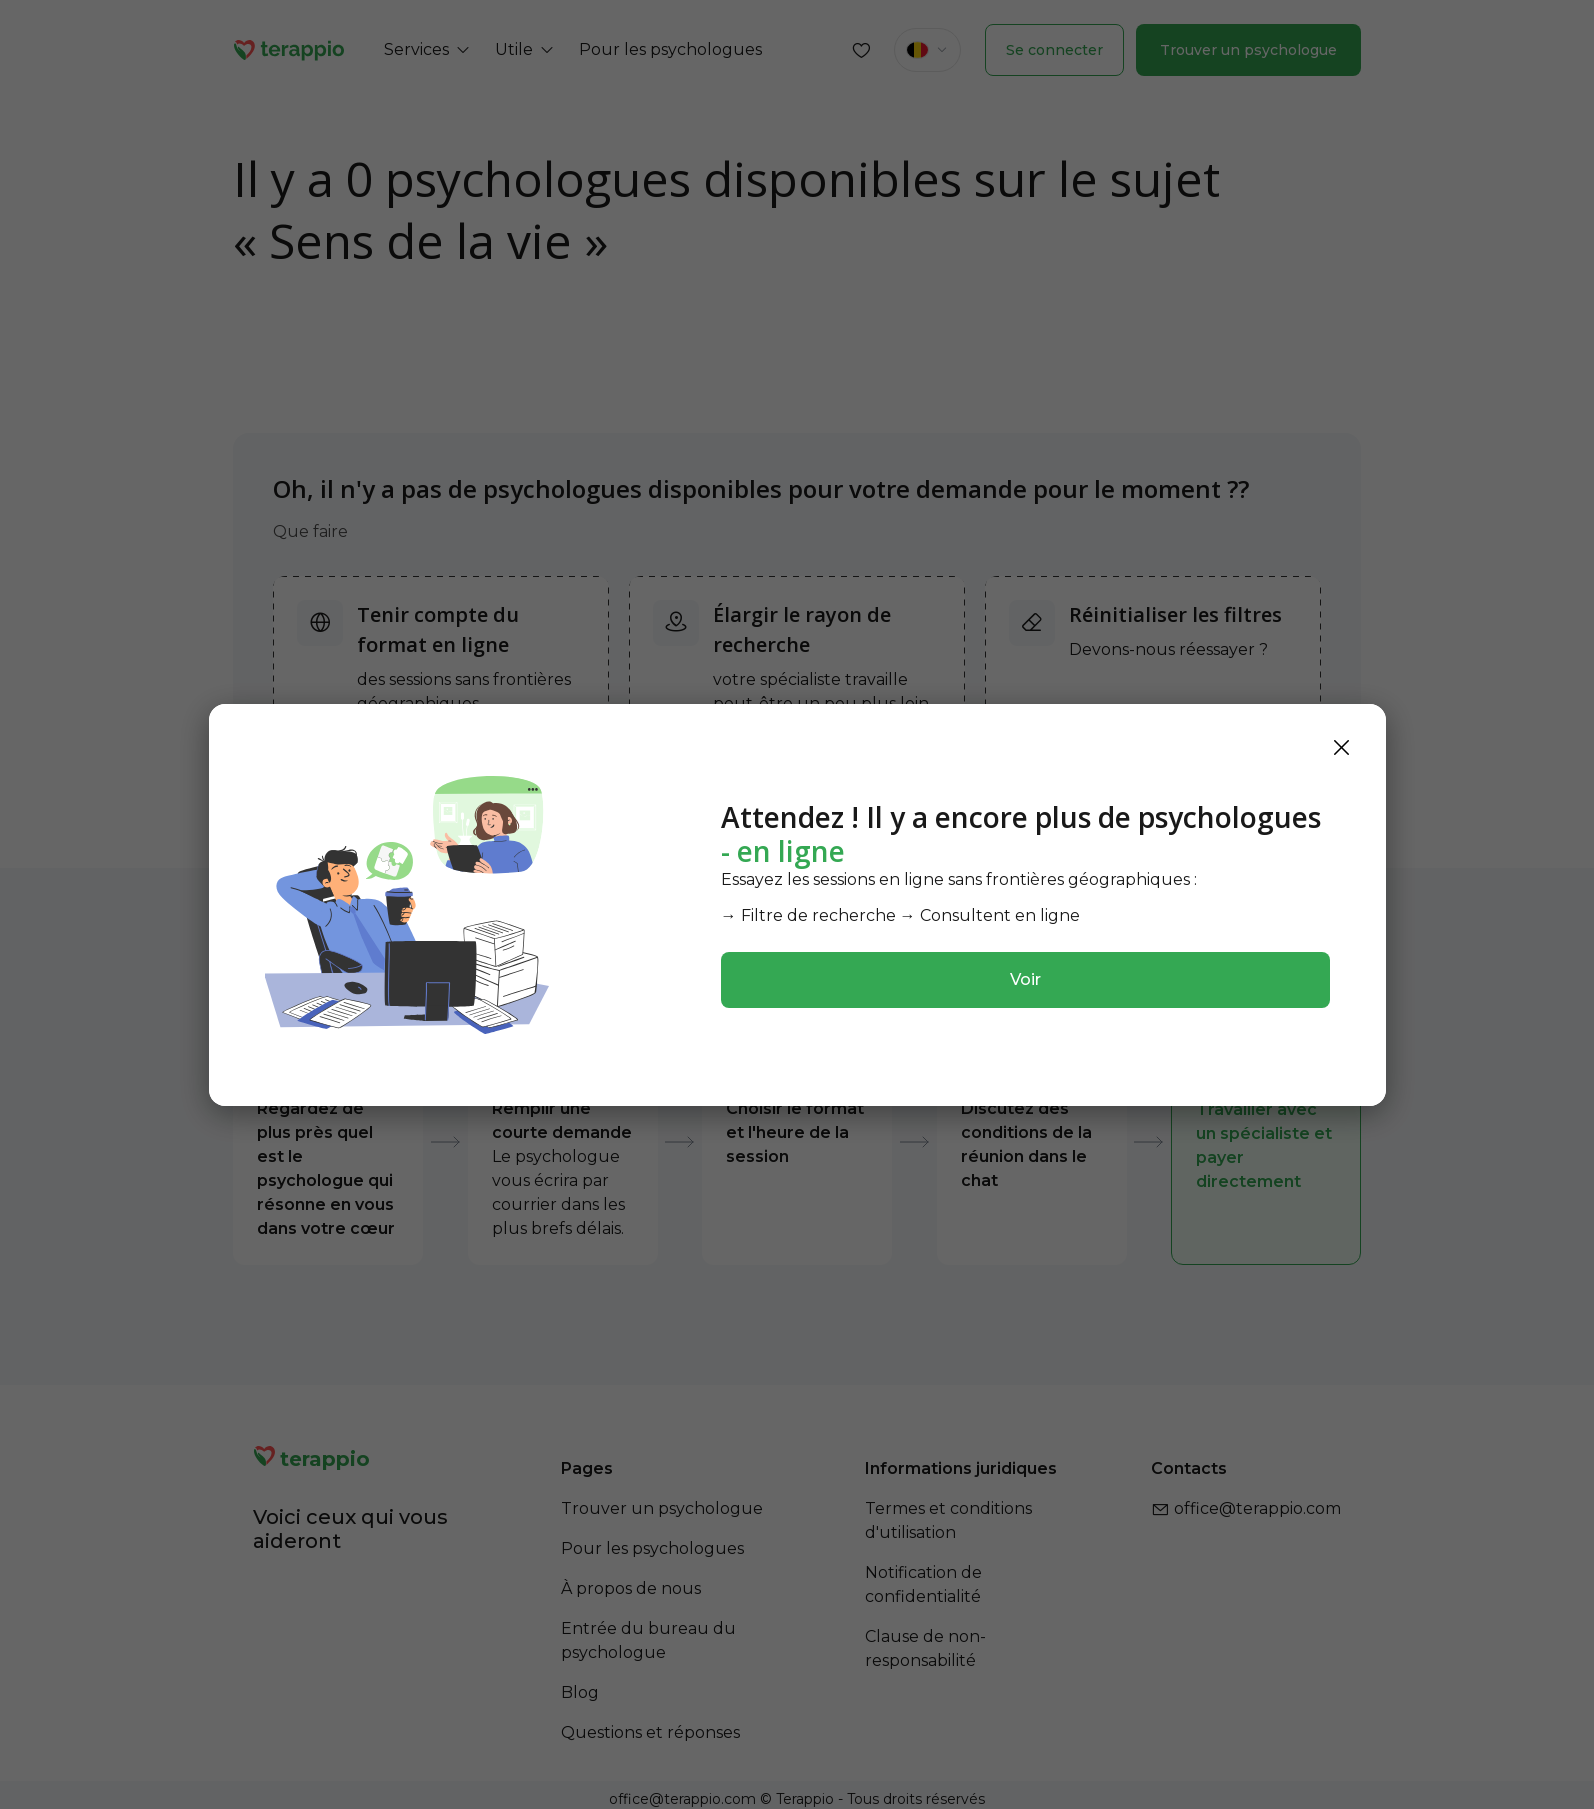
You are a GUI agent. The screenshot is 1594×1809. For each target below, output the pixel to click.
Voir (1025, 979)
